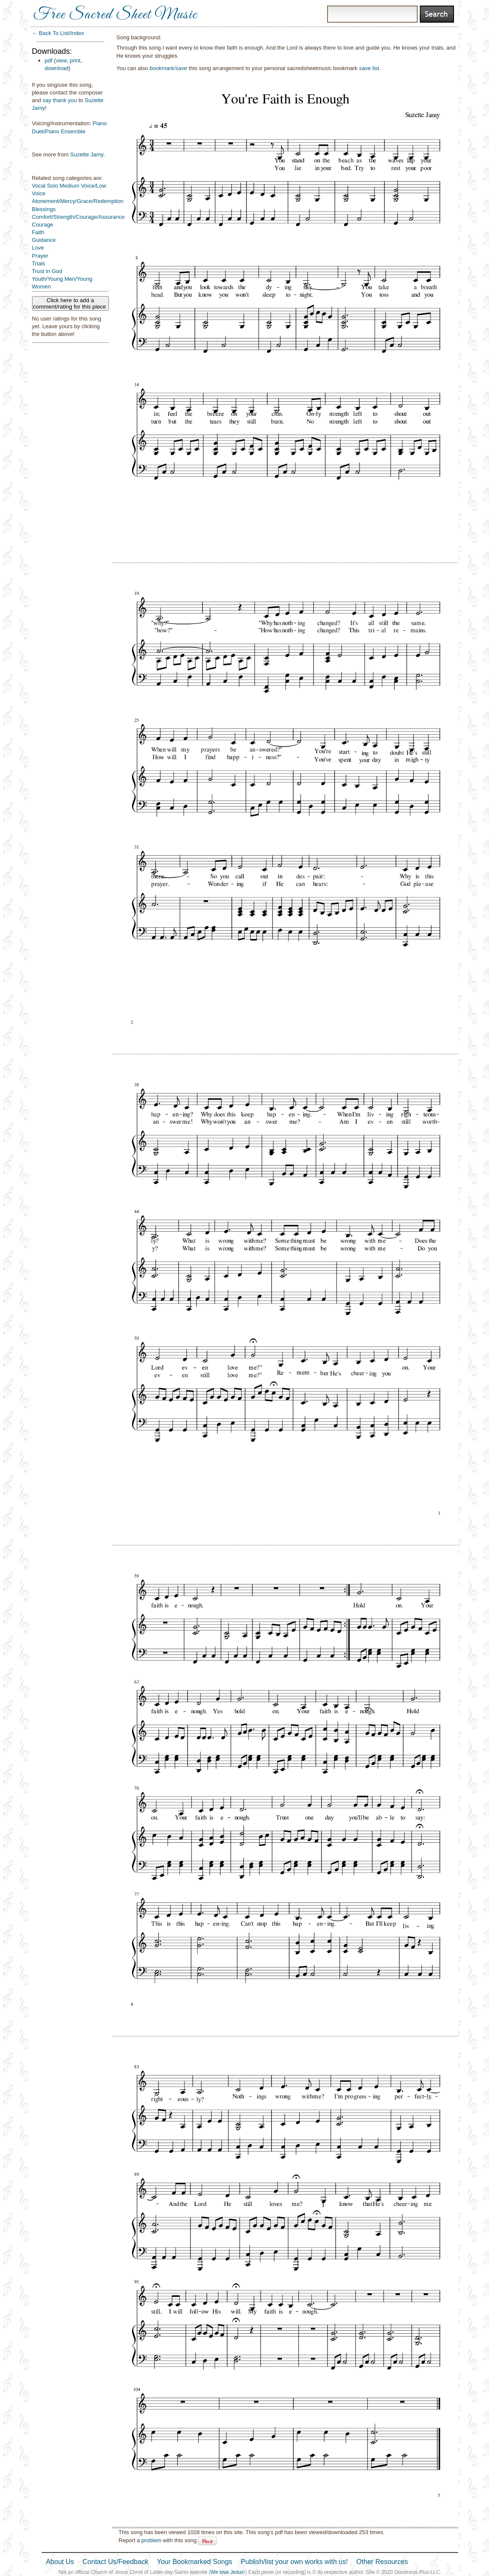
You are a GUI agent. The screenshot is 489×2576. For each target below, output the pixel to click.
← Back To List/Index (58, 33)
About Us (60, 2561)
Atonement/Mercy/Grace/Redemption (78, 201)
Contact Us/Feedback (115, 2561)
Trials (38, 263)
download (57, 68)
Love (38, 247)
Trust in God (47, 271)
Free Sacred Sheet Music (115, 15)
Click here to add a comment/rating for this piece (70, 303)
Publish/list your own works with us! (294, 2561)
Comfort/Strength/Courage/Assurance (78, 217)
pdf (49, 60)
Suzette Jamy (86, 154)
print (75, 60)
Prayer (40, 256)
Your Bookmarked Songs (194, 2561)
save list (369, 68)
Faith (38, 232)
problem (151, 2540)
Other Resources (382, 2561)
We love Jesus (227, 2572)
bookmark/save (168, 68)
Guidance (44, 240)
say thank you (60, 100)
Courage (42, 224)
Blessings (44, 209)
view (61, 60)
